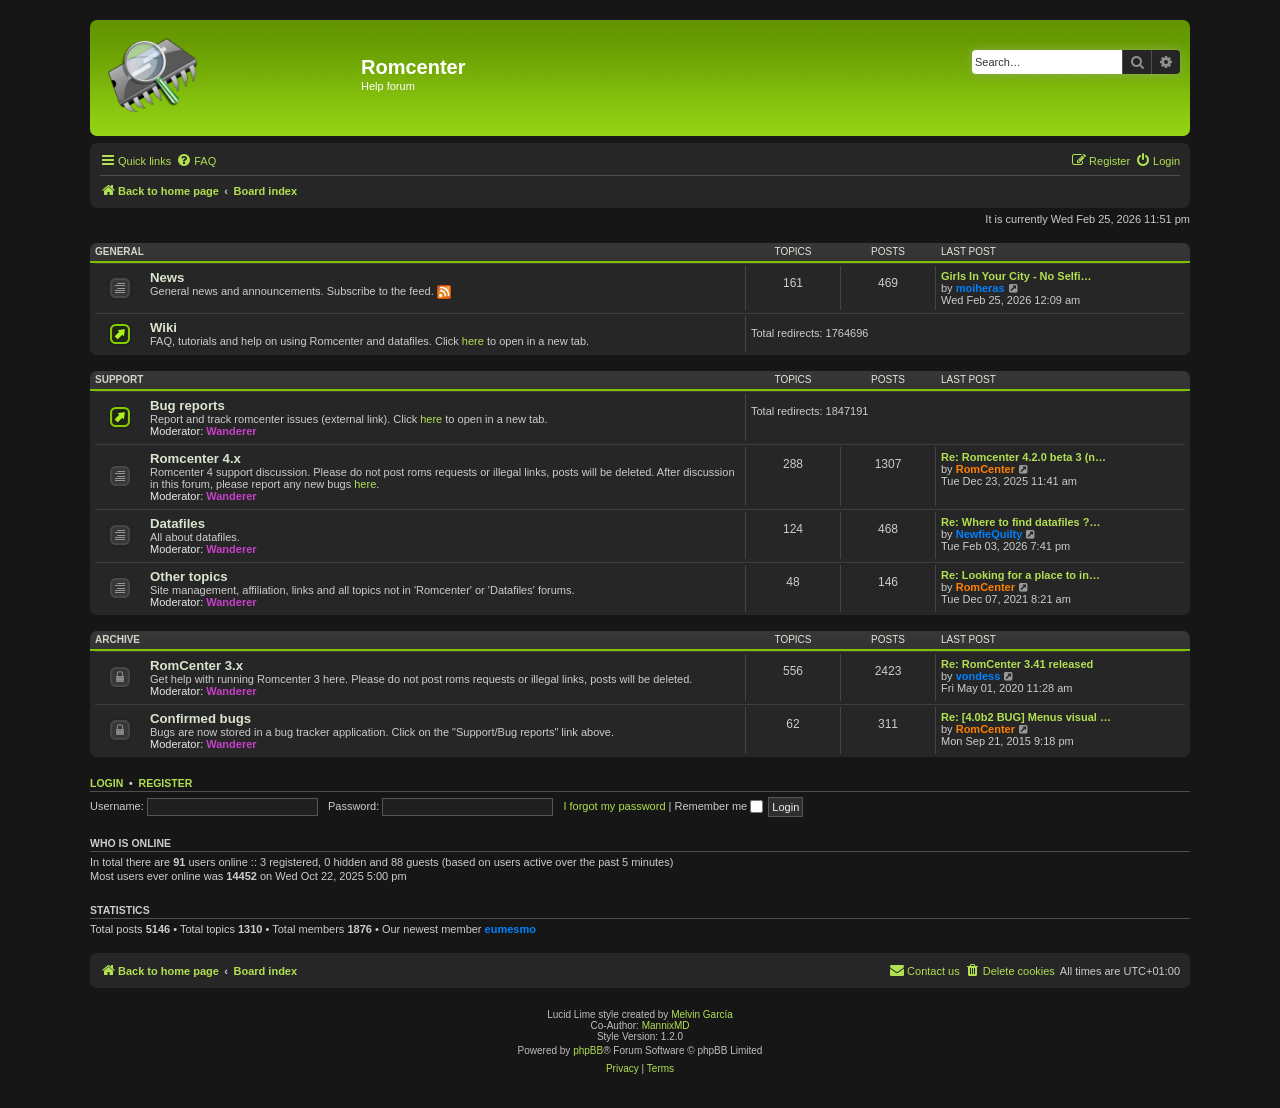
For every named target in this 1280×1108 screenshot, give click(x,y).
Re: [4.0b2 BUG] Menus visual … (1026, 717)
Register (166, 783)
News (167, 277)
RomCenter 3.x (196, 665)
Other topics (189, 576)
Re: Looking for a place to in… (1020, 575)
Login (106, 783)
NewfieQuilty (989, 534)
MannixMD (666, 1025)
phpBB (588, 1050)
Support (119, 379)
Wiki (163, 327)
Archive (117, 639)
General (119, 251)
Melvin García (702, 1014)
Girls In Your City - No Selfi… (1016, 276)
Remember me (718, 806)
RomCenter (985, 469)
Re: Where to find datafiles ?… (1021, 522)
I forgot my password (614, 806)
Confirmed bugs (200, 718)
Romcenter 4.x (195, 458)
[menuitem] (196, 161)
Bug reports (187, 405)
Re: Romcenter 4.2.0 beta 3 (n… (1023, 457)
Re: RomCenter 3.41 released (1017, 664)
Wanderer (231, 431)
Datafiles (177, 523)
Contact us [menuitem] (924, 970)
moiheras (980, 288)
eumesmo (510, 929)
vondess (978, 676)
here (473, 341)
